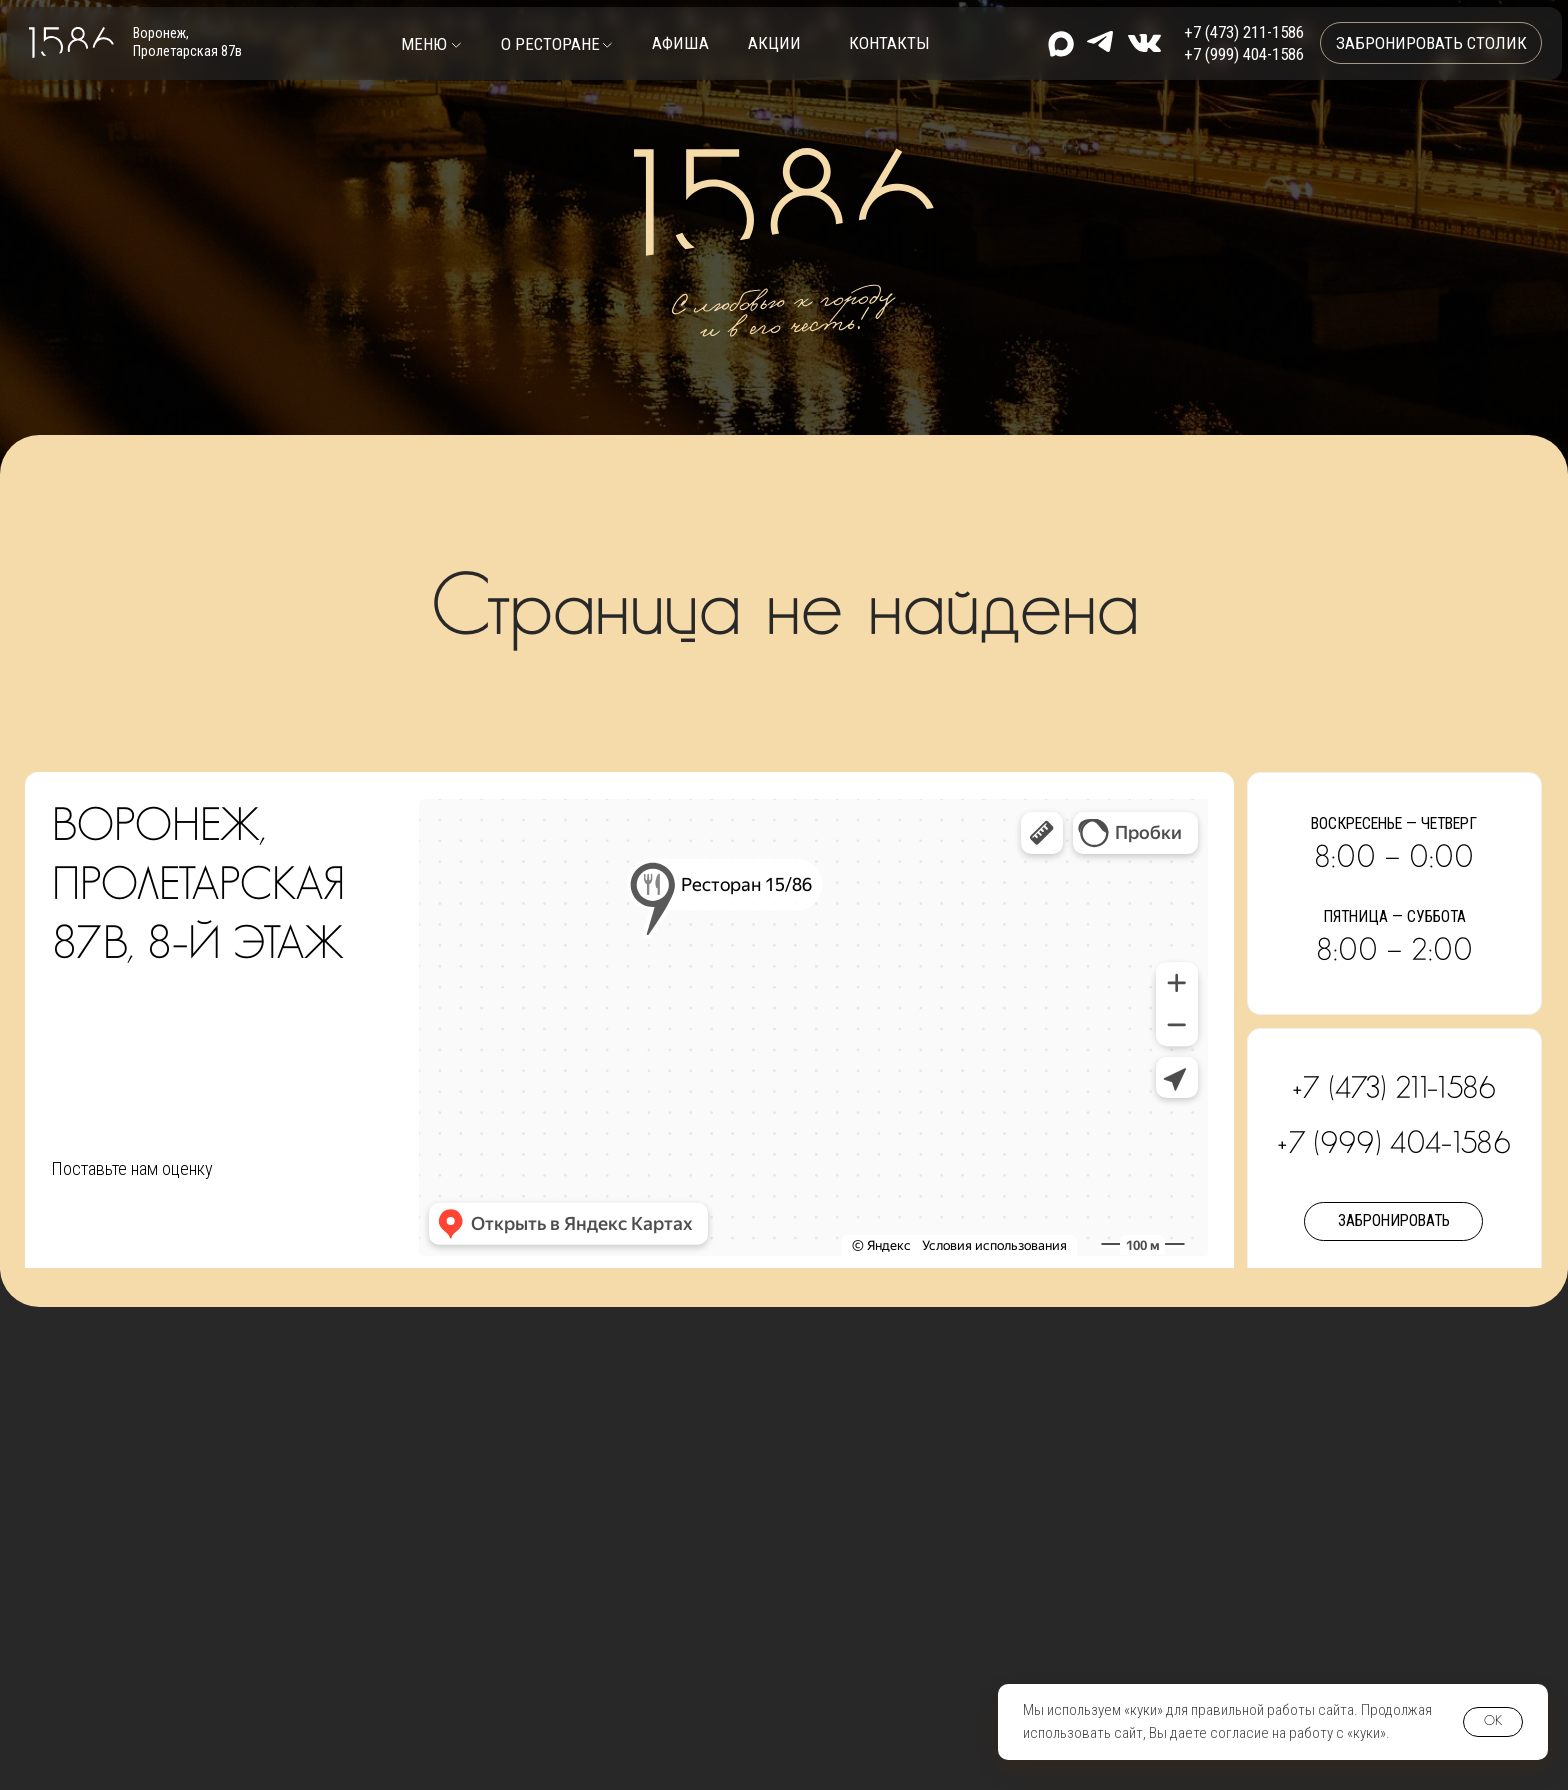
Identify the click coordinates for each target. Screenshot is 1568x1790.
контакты (889, 43)
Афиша (680, 43)
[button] (431, 43)
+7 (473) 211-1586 (1244, 32)
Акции (774, 43)
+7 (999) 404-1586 (1244, 54)
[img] (1144, 43)
